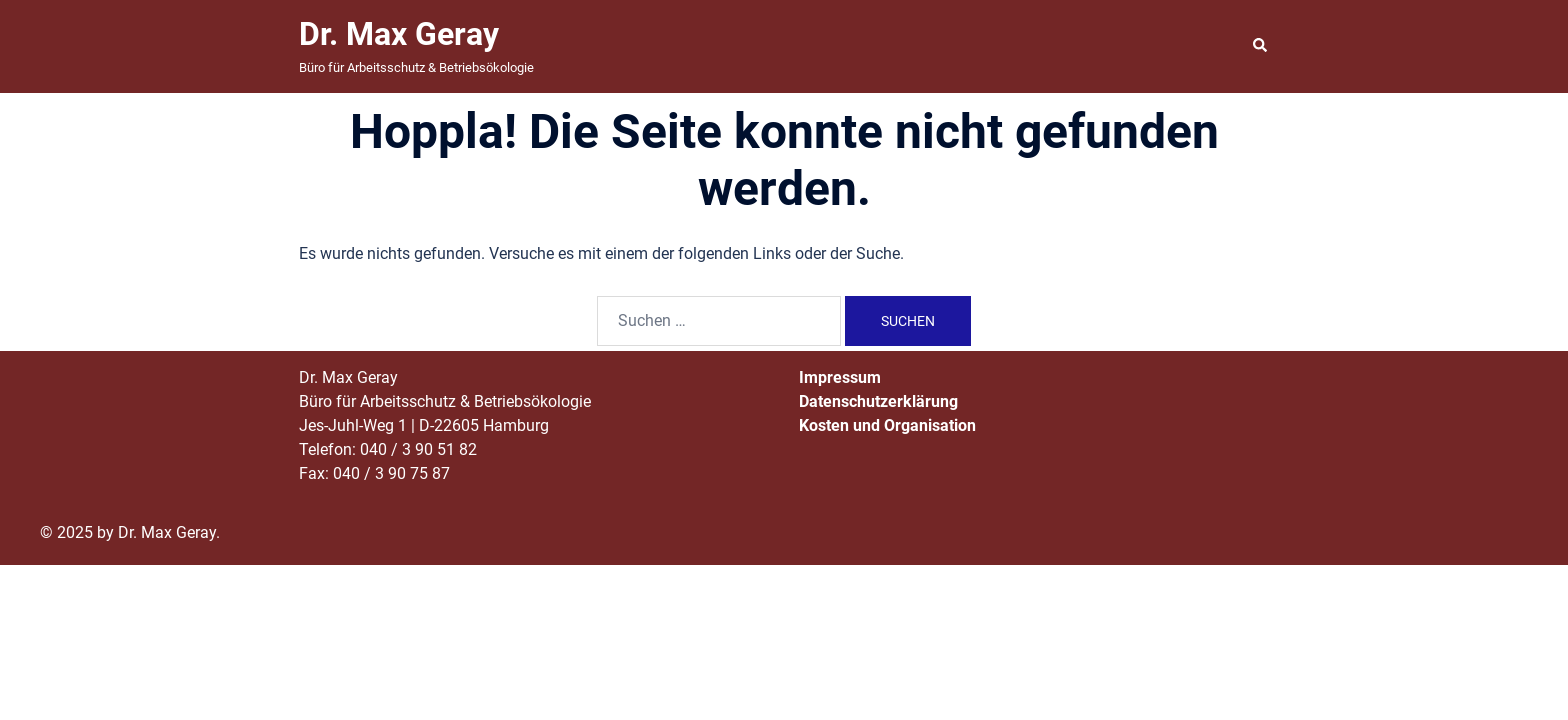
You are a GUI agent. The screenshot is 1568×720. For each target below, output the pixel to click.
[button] (1261, 46)
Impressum (840, 377)
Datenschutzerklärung (878, 401)
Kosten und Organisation (887, 425)
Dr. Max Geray (399, 34)
